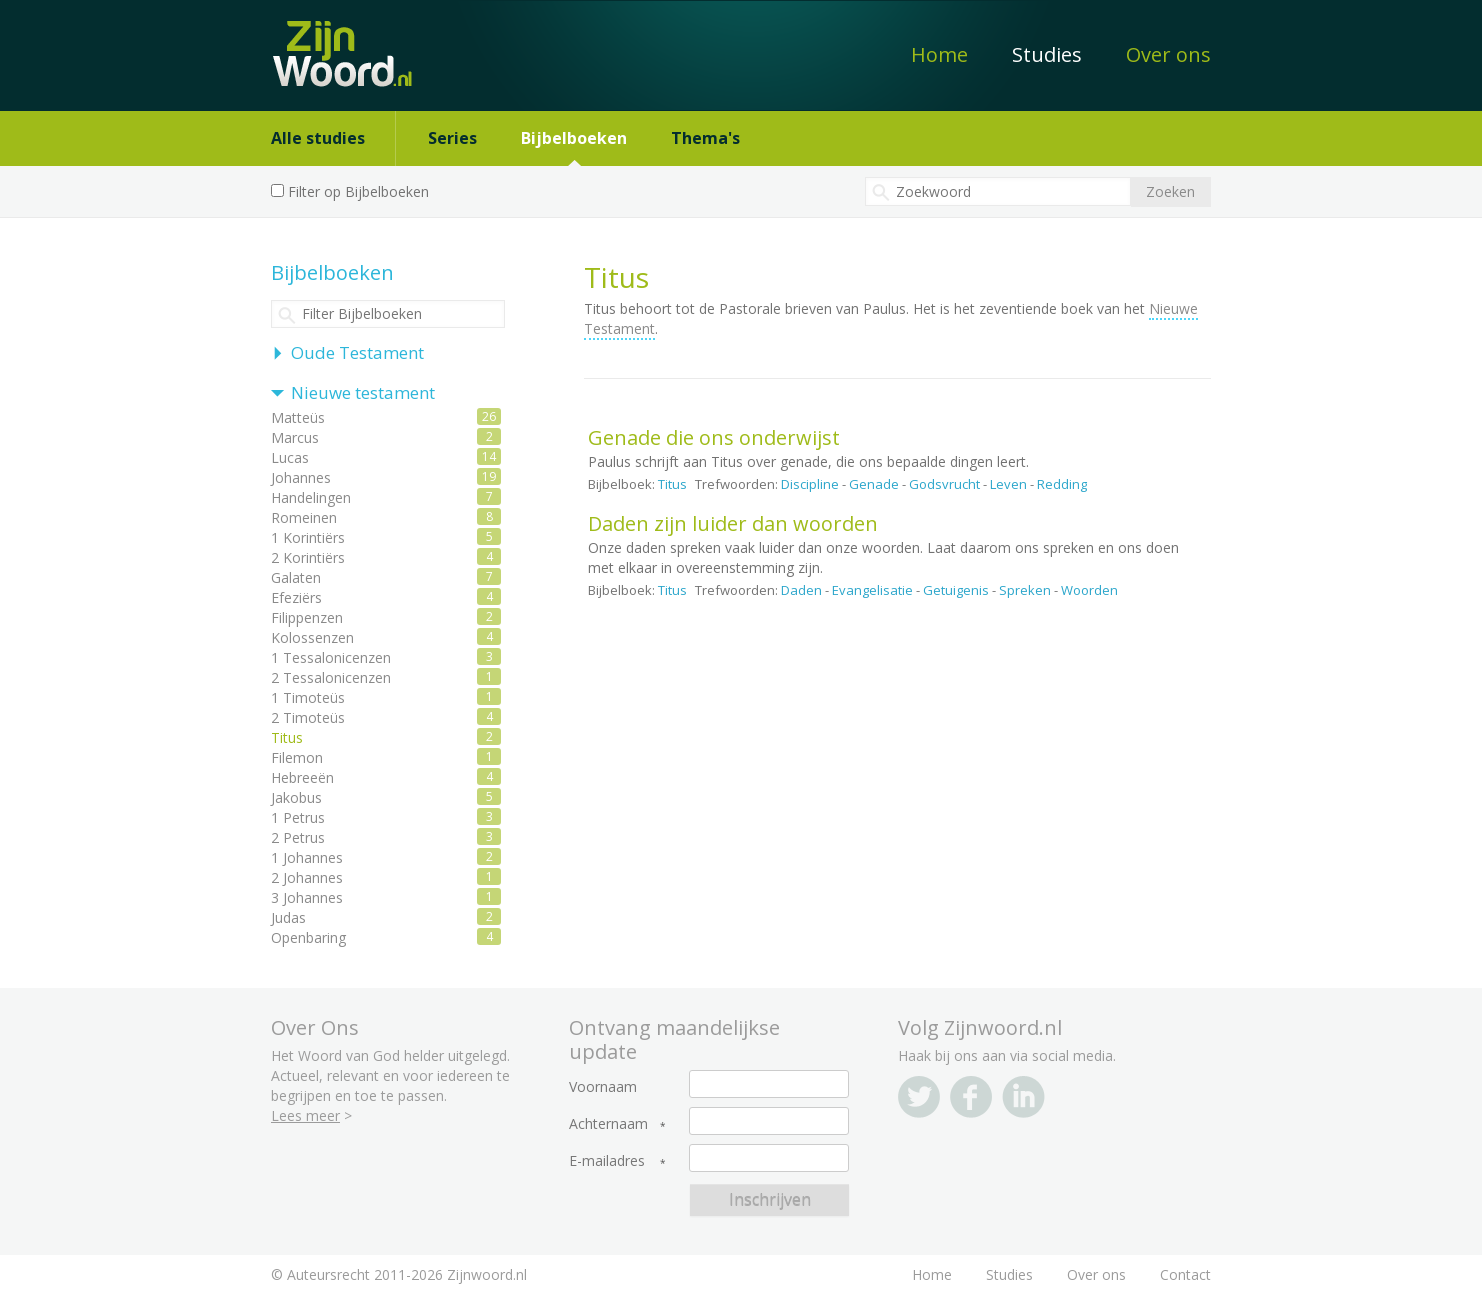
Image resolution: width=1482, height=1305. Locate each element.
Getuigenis (956, 590)
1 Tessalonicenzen (331, 657)
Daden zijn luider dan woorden (733, 523)
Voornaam (603, 1087)
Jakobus (296, 797)
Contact (1185, 1274)
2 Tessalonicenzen (331, 677)
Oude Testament (357, 352)
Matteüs (298, 417)
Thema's (705, 138)
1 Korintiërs (308, 537)
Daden (801, 590)
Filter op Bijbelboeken (358, 191)
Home (939, 54)
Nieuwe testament (363, 392)
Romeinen (304, 517)
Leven (1008, 484)
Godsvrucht (944, 484)
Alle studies (318, 138)
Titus (672, 484)
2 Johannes (307, 877)
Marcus (295, 437)
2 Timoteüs (308, 717)
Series (452, 138)
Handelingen (311, 497)
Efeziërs (296, 597)
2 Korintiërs (308, 557)
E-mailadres (607, 1161)
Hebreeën (302, 777)
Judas (288, 917)
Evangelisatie (872, 590)
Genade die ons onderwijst (714, 437)
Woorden (1089, 590)
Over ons (1168, 54)
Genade (874, 484)
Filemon (297, 757)
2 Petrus (298, 837)
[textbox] (998, 191)
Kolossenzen (312, 637)
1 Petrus (298, 817)
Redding (1062, 484)
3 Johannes (307, 897)
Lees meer (305, 1115)
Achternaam (608, 1124)
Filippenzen (307, 617)
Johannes (301, 477)
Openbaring (308, 937)
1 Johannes (307, 857)
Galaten (296, 577)
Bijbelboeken (574, 138)
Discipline (810, 484)
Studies (1047, 54)
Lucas (290, 457)
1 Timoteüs (308, 697)
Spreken (1025, 590)
